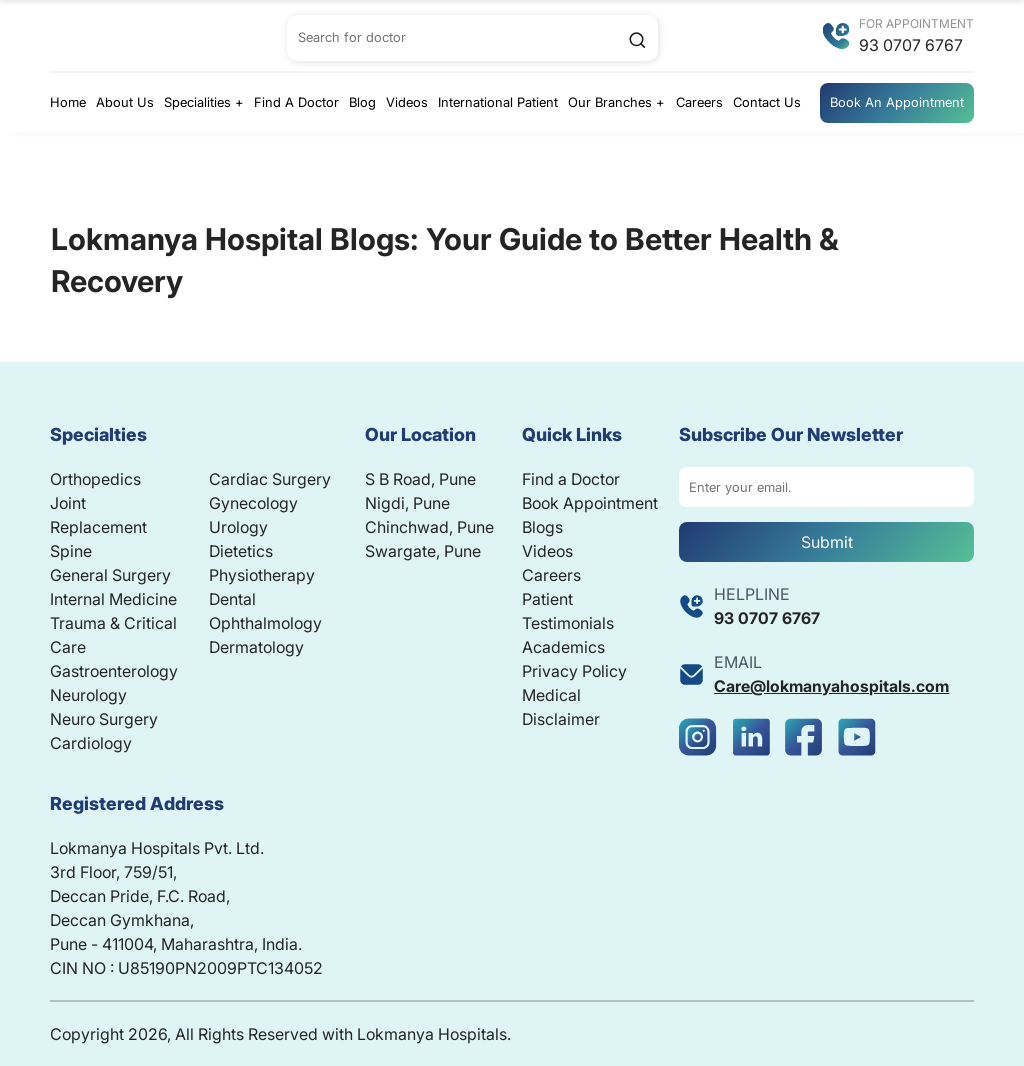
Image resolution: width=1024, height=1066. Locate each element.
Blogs (542, 527)
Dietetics (241, 551)
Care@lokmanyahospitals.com (831, 686)
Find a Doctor (571, 479)
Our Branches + (616, 102)
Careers (699, 102)
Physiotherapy (262, 575)
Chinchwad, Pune (429, 527)
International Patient (498, 102)
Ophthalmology (265, 623)
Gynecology (253, 503)
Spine (71, 551)
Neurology (88, 695)
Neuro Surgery (104, 719)
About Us (125, 102)
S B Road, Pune (420, 479)
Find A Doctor (296, 102)
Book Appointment (590, 503)
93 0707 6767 (911, 45)
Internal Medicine (113, 599)
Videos (407, 102)
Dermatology (256, 647)
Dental (232, 599)
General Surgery (110, 575)
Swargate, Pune (423, 551)
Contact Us (767, 102)
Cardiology (91, 743)
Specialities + (204, 102)
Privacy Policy (574, 671)
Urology (238, 527)
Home (68, 102)
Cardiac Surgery (270, 479)
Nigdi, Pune (407, 503)
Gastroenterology (114, 671)
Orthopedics (95, 479)
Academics (563, 647)
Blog (362, 102)
